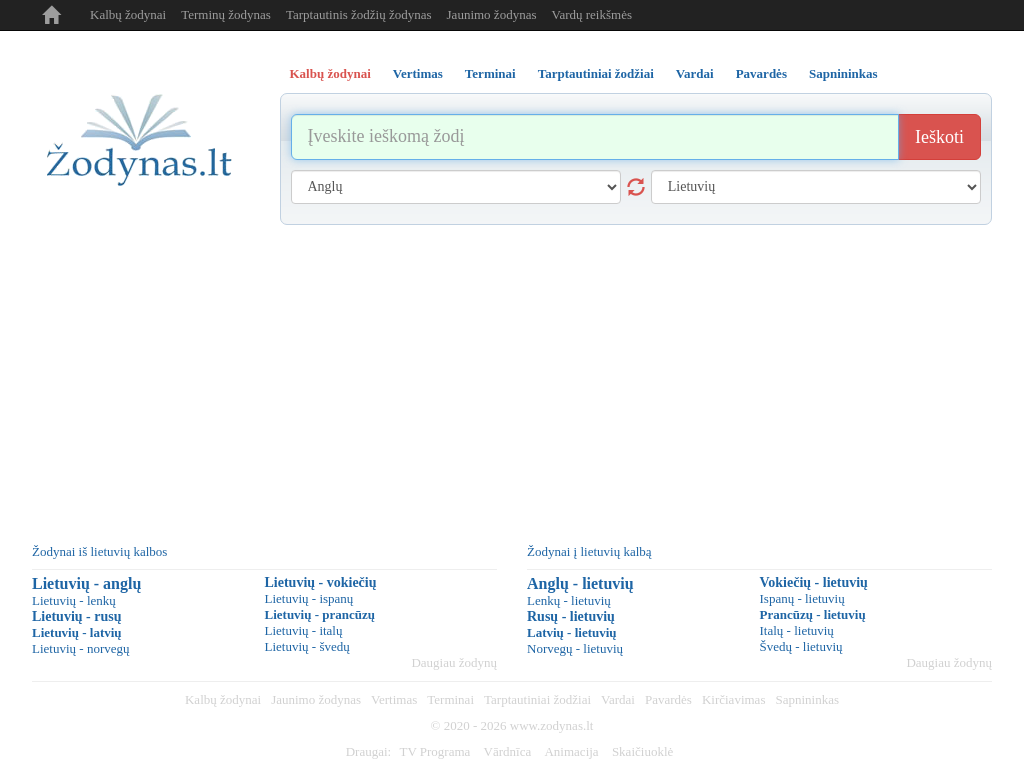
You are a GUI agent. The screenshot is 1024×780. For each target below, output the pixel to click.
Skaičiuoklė (642, 751)
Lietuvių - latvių (77, 632)
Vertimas (394, 699)
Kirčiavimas (734, 699)
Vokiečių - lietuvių (814, 582)
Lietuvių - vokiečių (321, 582)
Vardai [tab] (695, 73)
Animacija (571, 751)
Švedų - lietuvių (801, 646)
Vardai (618, 699)
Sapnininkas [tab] (843, 73)
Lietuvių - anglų (86, 583)
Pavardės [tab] (761, 73)
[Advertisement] (512, 375)
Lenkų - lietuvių (569, 600)
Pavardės (668, 699)
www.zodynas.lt (552, 725)
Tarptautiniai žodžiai (537, 699)
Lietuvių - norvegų (80, 648)
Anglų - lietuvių (580, 583)
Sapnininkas (807, 699)
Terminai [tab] (490, 73)
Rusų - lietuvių (571, 616)
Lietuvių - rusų (76, 616)
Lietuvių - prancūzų (320, 614)
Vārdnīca (508, 751)
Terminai (450, 699)
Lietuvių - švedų (307, 646)
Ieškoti (939, 137)
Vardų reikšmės (591, 14)
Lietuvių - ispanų (309, 598)
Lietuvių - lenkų (74, 600)
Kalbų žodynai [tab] (330, 73)
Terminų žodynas (226, 14)
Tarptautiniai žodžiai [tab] (596, 73)
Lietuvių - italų (304, 630)
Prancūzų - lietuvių (813, 614)
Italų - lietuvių (797, 630)
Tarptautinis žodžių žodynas (359, 14)
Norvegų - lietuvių (575, 648)
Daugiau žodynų (454, 662)
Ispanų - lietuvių (802, 598)
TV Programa (434, 751)
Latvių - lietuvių (572, 632)
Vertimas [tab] (418, 73)
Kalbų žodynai (128, 14)
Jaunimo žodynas (492, 14)
